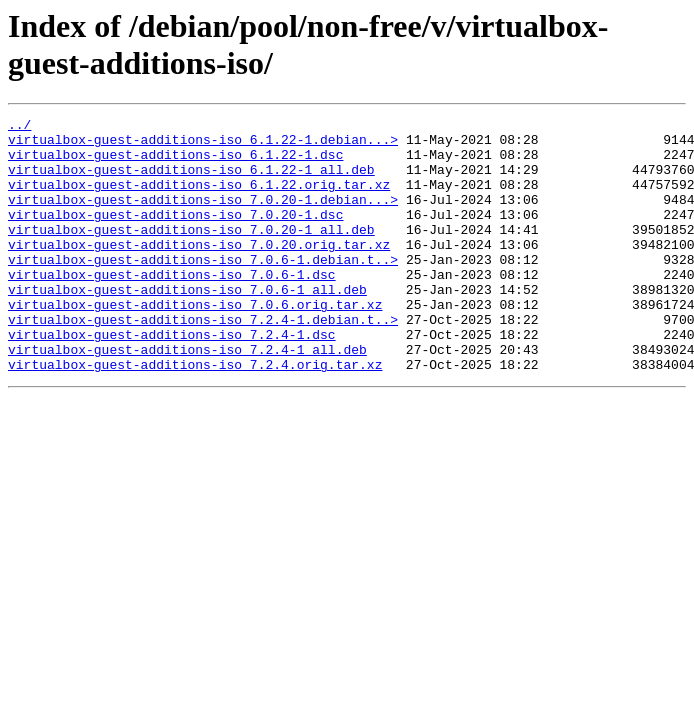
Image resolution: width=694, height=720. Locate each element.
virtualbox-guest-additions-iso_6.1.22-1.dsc (175, 163)
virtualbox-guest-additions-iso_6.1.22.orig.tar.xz (199, 199)
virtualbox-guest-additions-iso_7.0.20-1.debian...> (203, 217)
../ (19, 127)
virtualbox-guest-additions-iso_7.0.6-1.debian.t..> (203, 289)
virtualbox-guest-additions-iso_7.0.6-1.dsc (172, 307)
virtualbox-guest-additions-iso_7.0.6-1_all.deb (187, 325)
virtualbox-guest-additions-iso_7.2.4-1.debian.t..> (203, 361)
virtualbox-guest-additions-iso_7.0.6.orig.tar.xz (195, 343)
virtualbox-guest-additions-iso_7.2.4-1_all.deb (187, 397)
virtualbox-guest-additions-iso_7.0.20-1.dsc (175, 235)
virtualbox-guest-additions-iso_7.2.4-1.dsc (172, 379)
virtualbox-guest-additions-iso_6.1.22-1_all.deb (191, 181)
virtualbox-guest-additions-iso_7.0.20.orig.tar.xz (199, 271)
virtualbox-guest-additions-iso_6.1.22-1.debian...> (203, 145)
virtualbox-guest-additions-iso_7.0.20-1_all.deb (191, 253)
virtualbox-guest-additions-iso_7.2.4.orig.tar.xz (195, 415)
